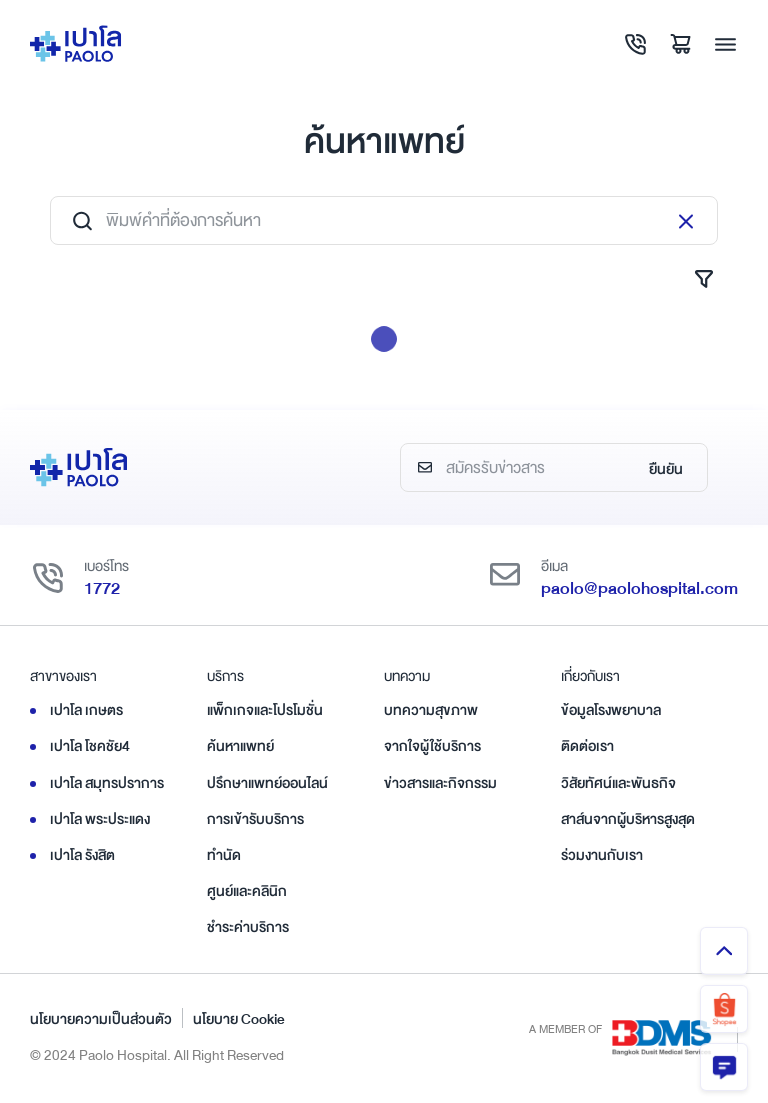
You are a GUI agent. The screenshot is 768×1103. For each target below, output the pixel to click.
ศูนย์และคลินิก (247, 891)
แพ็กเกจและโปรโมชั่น (265, 710)
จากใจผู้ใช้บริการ (432, 746)
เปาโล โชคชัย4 (90, 746)
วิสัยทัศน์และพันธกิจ (618, 783)
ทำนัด (224, 855)
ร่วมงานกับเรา (602, 855)
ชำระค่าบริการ (248, 927)
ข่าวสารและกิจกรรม (440, 783)
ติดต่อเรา (587, 746)
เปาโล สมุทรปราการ (107, 783)
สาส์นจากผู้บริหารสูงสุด (628, 819)
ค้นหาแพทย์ (240, 746)
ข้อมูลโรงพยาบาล (611, 710)
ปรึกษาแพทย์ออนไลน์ (267, 783)
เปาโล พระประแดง (100, 819)
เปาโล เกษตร (86, 710)
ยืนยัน (666, 469)
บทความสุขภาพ (431, 710)
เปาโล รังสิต (82, 855)
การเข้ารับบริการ (255, 819)
